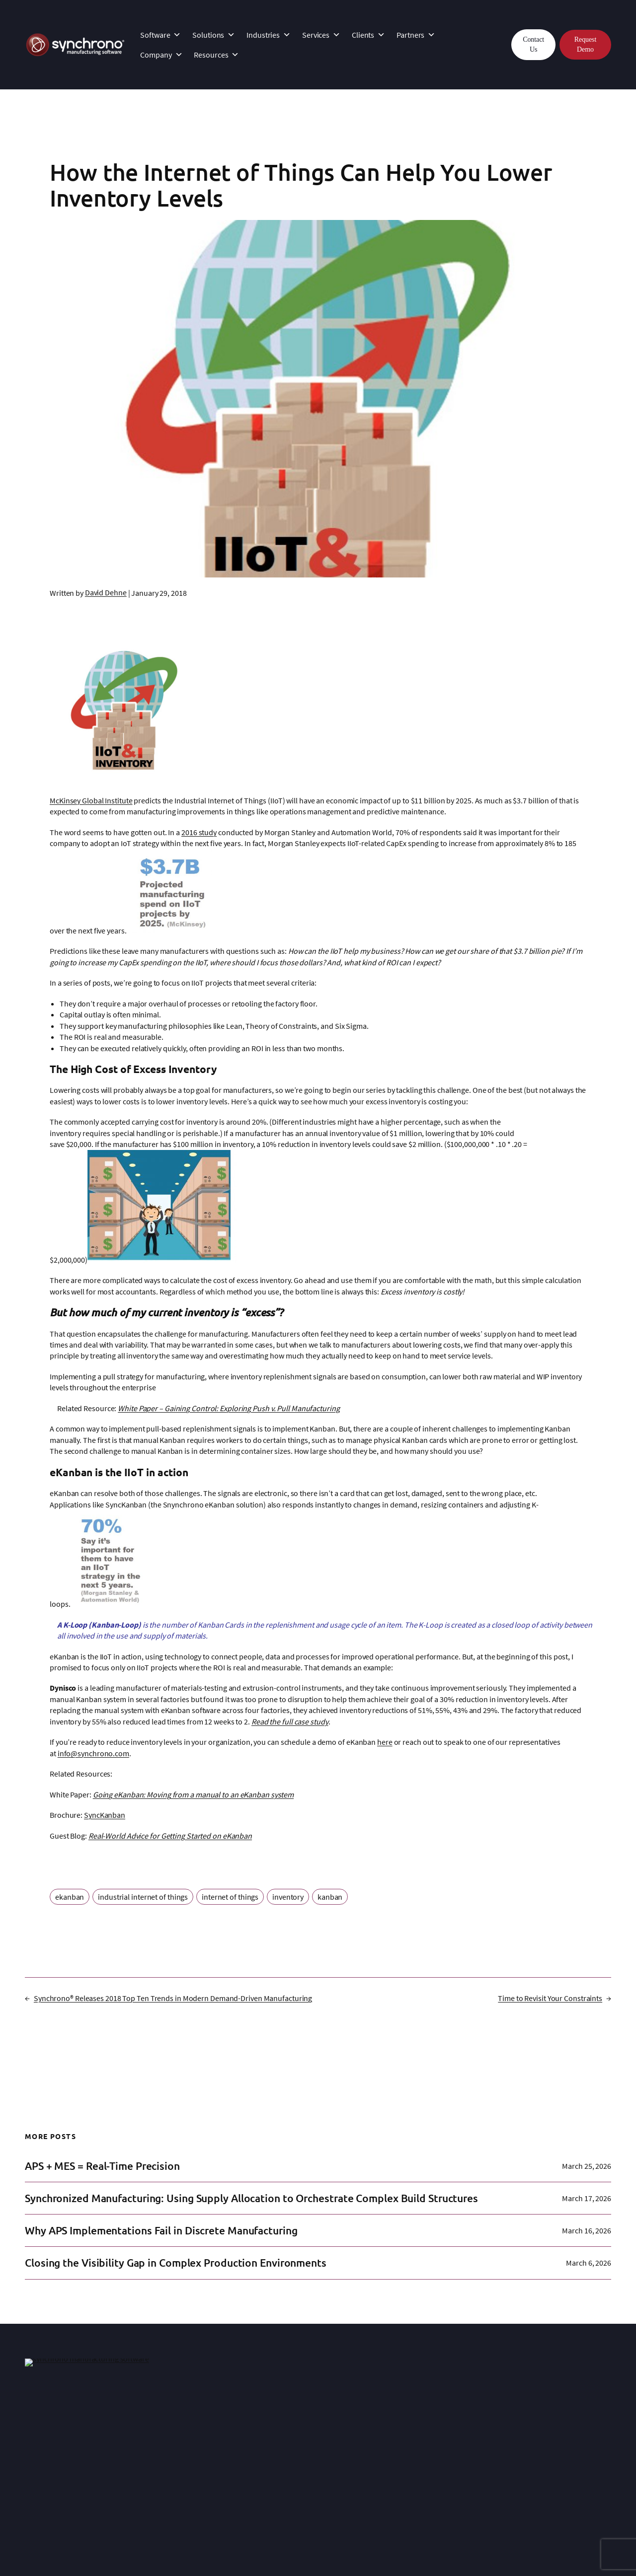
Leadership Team (420, 2436)
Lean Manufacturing (547, 2436)
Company (161, 55)
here (385, 1742)
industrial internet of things (143, 1897)
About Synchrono (421, 2414)
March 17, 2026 (586, 2198)
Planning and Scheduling (555, 2448)
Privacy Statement (200, 2545)
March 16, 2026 (586, 2230)
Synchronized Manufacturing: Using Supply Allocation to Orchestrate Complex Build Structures (251, 2198)
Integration (165, 2425)
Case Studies (290, 2414)
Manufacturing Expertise (432, 2425)
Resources (216, 55)
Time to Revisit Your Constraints (550, 1998)
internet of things (230, 1897)
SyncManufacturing (57, 2425)
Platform (39, 2414)
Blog (521, 2459)
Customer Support (177, 2436)
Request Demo (585, 44)
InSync (158, 2414)
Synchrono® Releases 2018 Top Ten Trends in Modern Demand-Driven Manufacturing (173, 1998)
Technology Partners (303, 2457)
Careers (404, 2470)
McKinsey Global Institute (91, 800)
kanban (330, 1897)
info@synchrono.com (93, 1753)
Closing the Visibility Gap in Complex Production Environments (175, 2263)
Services (321, 35)
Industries (268, 35)
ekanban (69, 1897)
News (400, 2448)
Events (402, 2459)
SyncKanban (104, 1815)
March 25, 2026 (586, 2166)
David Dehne (106, 592)
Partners (416, 35)
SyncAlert (40, 2448)
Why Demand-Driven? (549, 2425)
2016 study (199, 832)
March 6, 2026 (588, 2263)
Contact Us (533, 44)
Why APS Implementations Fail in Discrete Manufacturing (161, 2230)
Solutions (213, 35)
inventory (288, 1897)
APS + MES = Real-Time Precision (102, 2166)
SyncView (40, 2459)
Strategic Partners (298, 2446)
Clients (368, 35)
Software (160, 35)
